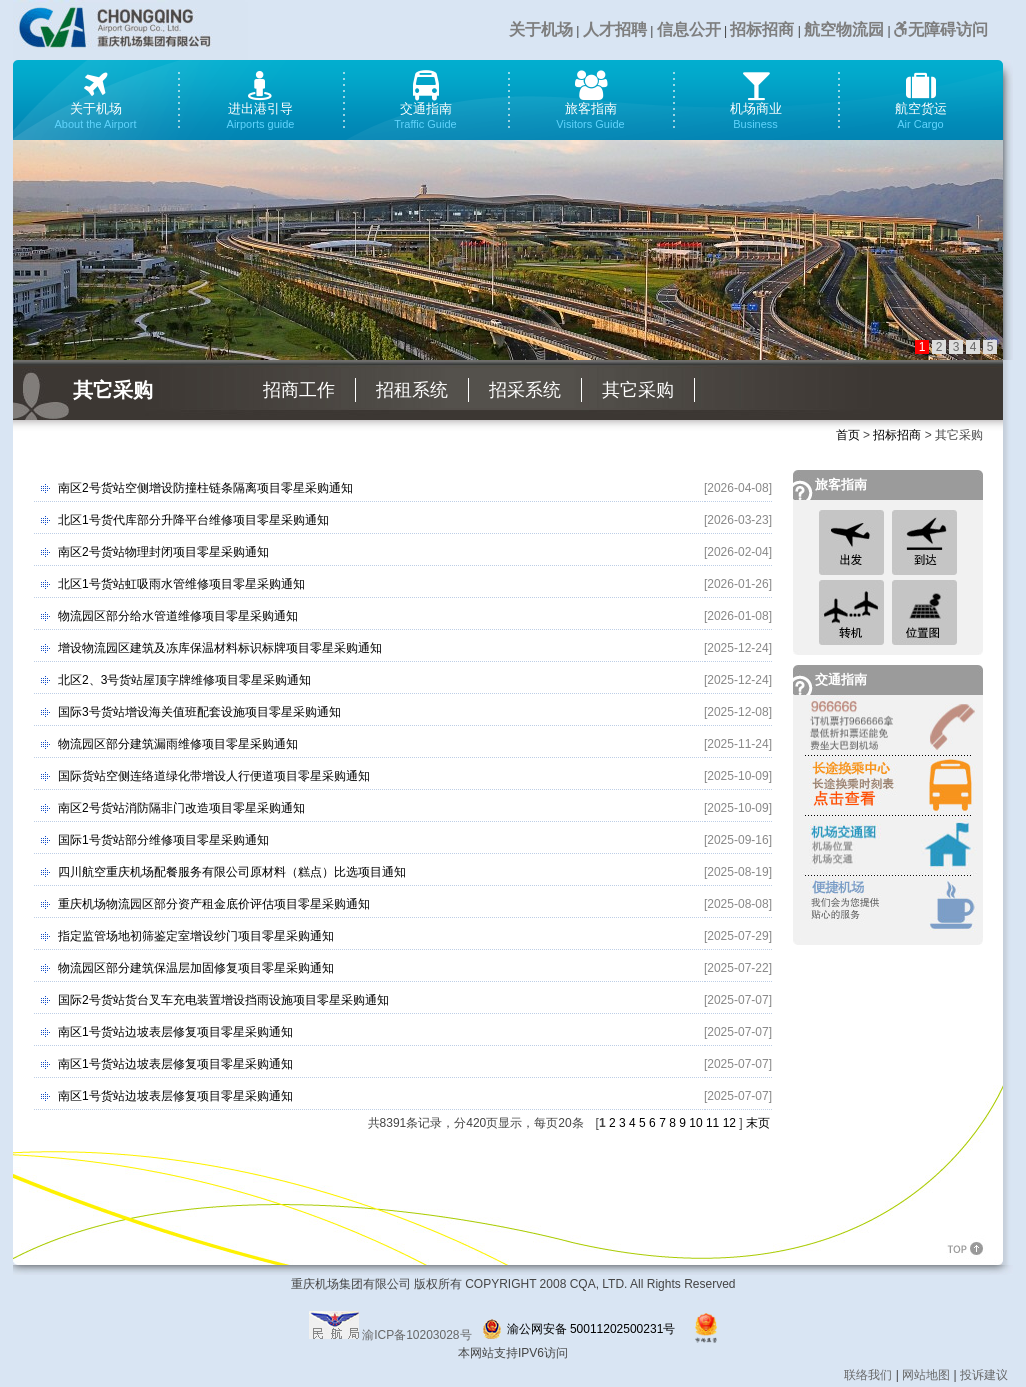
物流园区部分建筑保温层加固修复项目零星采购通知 (196, 968)
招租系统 (412, 390)
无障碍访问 (941, 29)
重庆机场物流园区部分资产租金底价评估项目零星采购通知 (214, 904)
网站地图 (926, 1375)
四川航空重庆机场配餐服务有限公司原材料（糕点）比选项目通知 (232, 872)
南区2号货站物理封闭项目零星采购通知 (163, 552)
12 (729, 1123)
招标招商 (762, 29)
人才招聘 (615, 29)
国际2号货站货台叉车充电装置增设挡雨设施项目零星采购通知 (223, 1000)
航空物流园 (844, 29)
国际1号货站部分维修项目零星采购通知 (163, 840)
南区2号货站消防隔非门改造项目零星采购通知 (181, 808)
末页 (758, 1123)
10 (695, 1123)
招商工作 (299, 390)
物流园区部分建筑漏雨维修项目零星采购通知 (178, 744)
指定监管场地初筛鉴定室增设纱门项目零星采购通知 (196, 936)
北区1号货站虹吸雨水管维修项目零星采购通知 (181, 584)
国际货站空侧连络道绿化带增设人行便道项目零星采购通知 (214, 776)
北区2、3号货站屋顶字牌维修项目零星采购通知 (184, 680)
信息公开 (689, 29)
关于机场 (541, 29)
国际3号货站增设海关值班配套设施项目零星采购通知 (199, 712)
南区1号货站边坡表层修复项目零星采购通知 (175, 1032)
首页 (848, 435)
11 (712, 1123)
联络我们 (868, 1375)
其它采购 (638, 390)
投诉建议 (984, 1375)
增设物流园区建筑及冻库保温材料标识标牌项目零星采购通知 (220, 648)
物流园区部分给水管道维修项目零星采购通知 (178, 616)
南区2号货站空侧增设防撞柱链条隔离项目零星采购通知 (205, 488)
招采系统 (525, 390)
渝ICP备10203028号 (416, 1335)
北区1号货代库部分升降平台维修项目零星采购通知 (193, 520)
